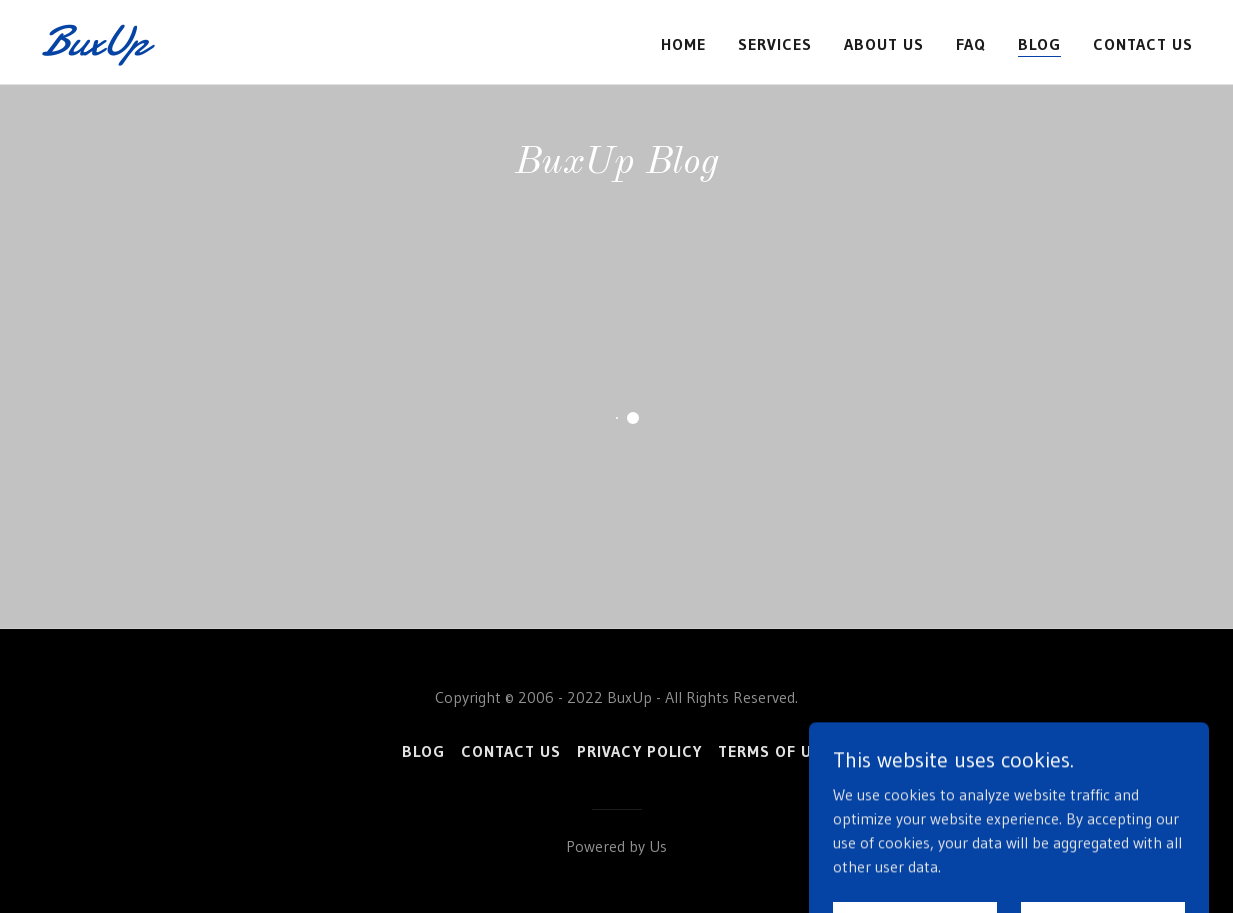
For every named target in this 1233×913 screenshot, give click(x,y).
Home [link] (683, 44)
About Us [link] (884, 44)
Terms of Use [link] (774, 751)
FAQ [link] (971, 44)
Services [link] (775, 44)
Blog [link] (1039, 44)
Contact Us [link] (1143, 44)
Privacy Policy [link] (639, 751)
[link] (242, 49)
